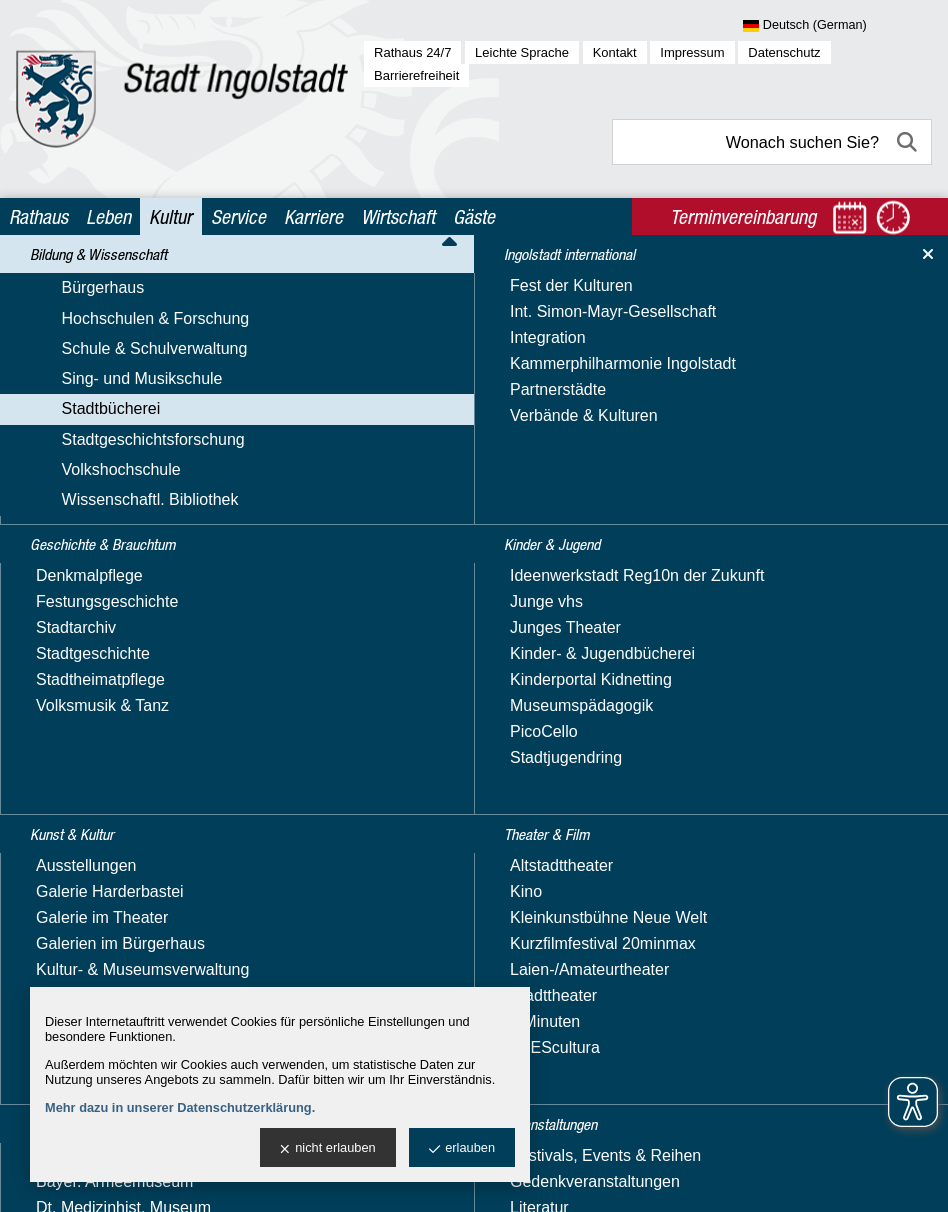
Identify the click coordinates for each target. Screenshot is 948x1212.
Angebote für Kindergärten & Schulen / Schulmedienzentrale (156, 471)
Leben (108, 216)
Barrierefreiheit (416, 75)
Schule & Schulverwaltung (119, 375)
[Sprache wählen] (837, 26)
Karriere (313, 216)
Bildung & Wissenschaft (110, 283)
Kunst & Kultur (77, 940)
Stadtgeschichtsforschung (117, 733)
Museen (54, 979)
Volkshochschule (85, 762)
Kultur (170, 216)
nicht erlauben (327, 1148)
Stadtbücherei (75, 433)
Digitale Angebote (108, 620)
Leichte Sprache (522, 52)
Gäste (474, 216)
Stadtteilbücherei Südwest (138, 676)
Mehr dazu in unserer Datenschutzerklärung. (180, 1107)
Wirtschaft (398, 216)
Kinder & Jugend (86, 902)
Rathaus (38, 216)
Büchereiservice (103, 592)
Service (238, 216)
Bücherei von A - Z (111, 564)
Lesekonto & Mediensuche (140, 648)
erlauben (462, 1148)
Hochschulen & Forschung (120, 346)
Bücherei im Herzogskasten (144, 536)
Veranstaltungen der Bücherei (151, 704)
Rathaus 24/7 (412, 52)
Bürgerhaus (67, 317)
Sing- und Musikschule (106, 404)
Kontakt (615, 52)
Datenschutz (784, 52)
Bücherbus (84, 508)
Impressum (692, 52)
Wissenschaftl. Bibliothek (114, 791)
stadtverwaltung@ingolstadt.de (632, 1176)
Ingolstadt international (108, 863)
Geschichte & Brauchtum (116, 825)
